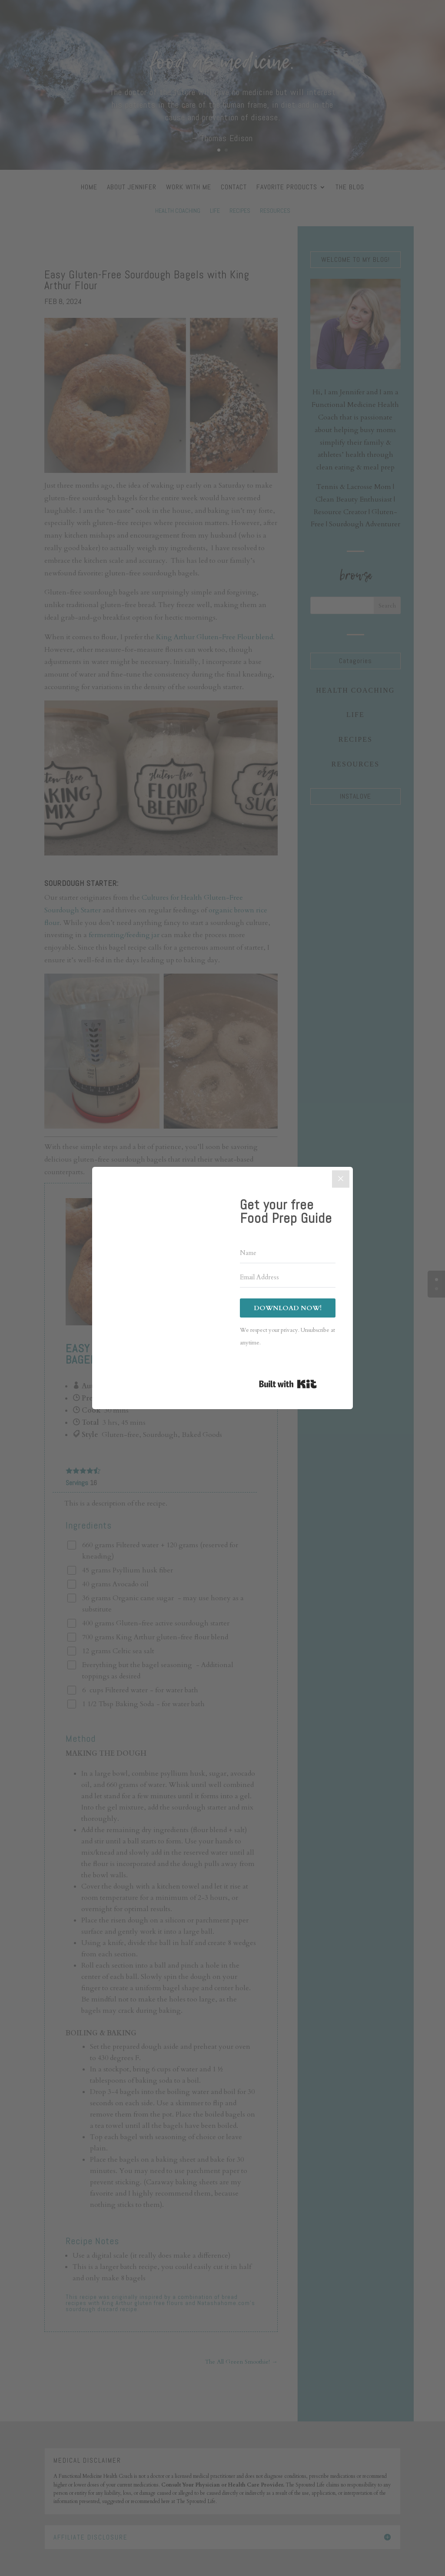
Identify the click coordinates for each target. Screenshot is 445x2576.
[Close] (340, 1179)
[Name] (287, 1253)
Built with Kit (288, 1384)
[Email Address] (287, 1278)
